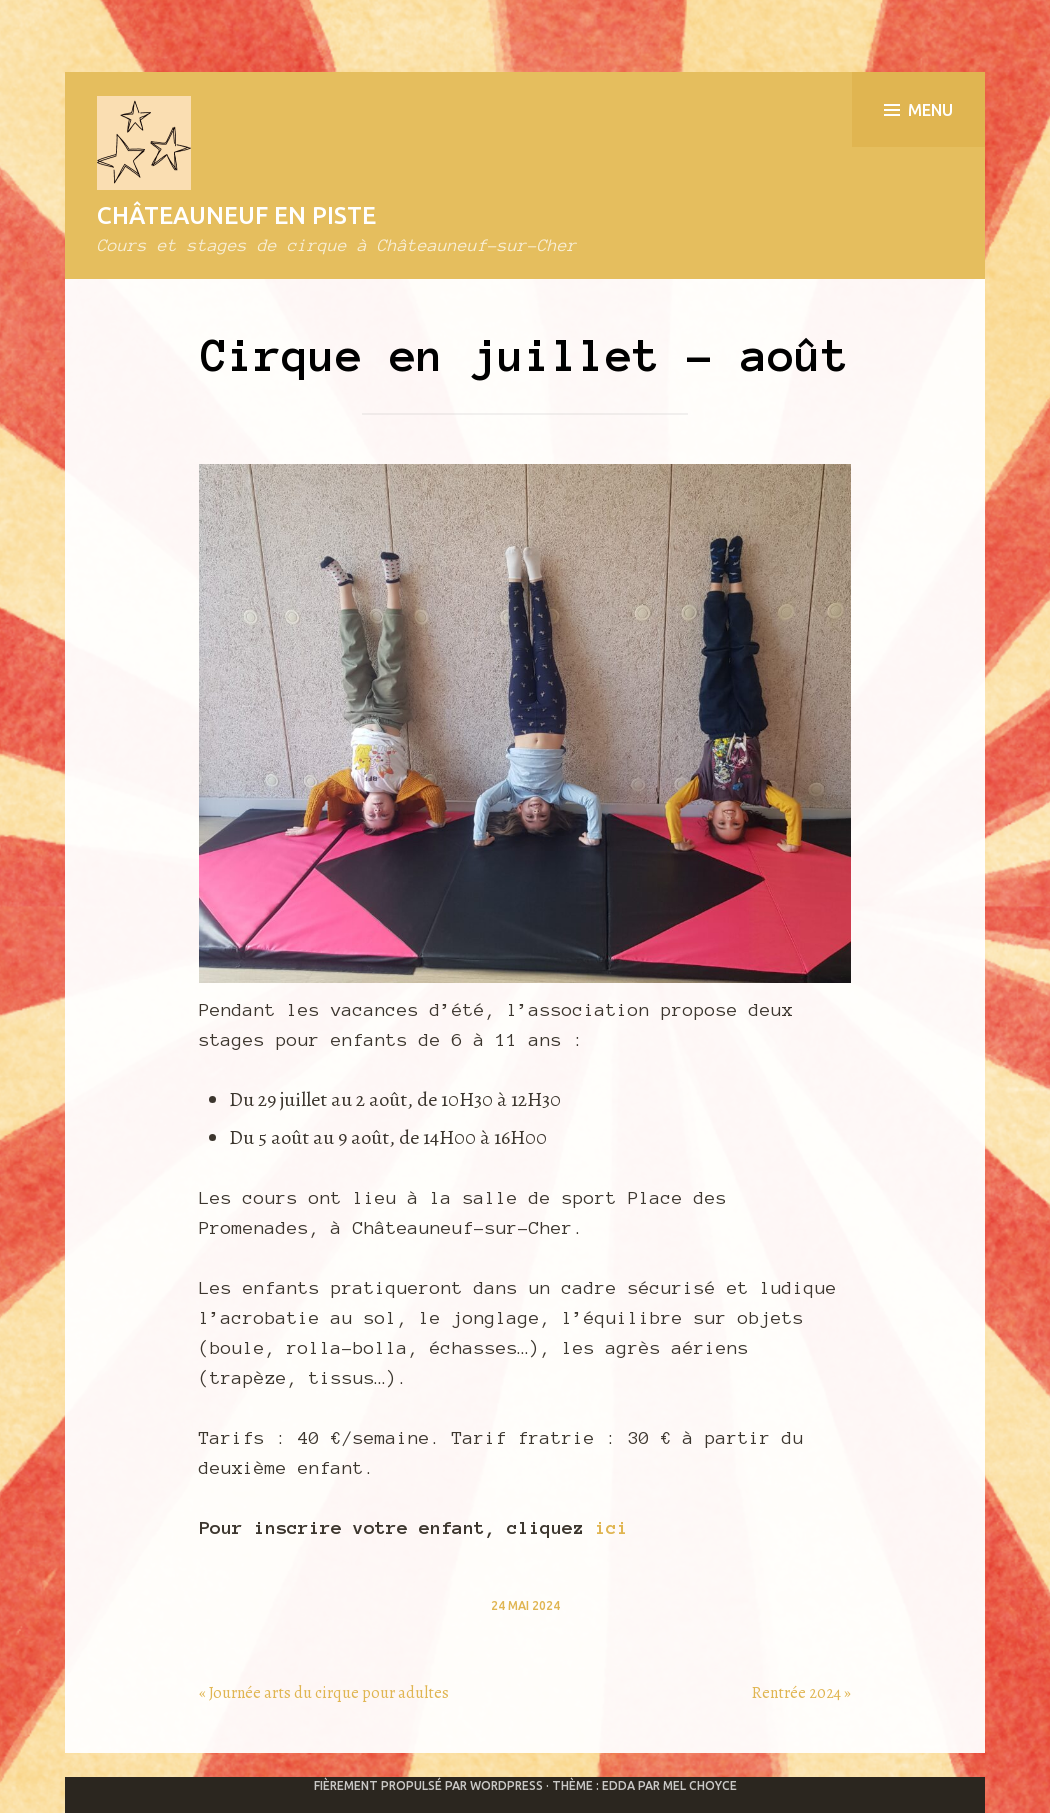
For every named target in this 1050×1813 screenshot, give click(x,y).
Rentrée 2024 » (801, 1693)
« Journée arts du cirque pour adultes (324, 1693)
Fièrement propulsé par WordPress (428, 1785)
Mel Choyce (700, 1785)
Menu (918, 110)
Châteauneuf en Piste (236, 215)
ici (611, 1528)
